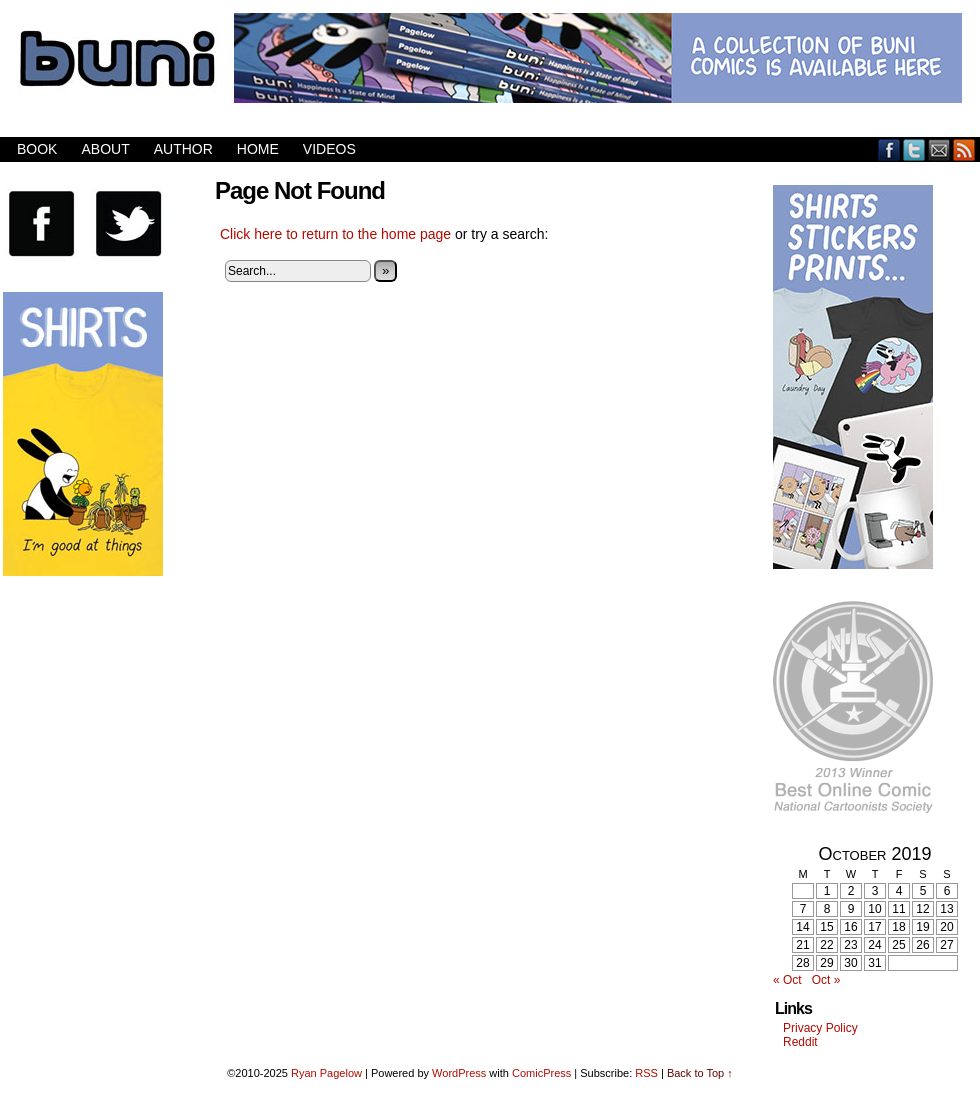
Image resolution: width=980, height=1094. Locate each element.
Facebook (889, 149)
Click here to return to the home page (335, 234)
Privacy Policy (820, 1028)
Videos (329, 149)
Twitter (914, 149)
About (105, 149)
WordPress (459, 1073)
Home (258, 149)
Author (183, 149)
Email (939, 149)
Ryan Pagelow (326, 1073)
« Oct (787, 980)
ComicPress (541, 1073)
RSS (964, 149)
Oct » (826, 980)
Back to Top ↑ (700, 1073)
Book (37, 149)
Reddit (800, 1042)
